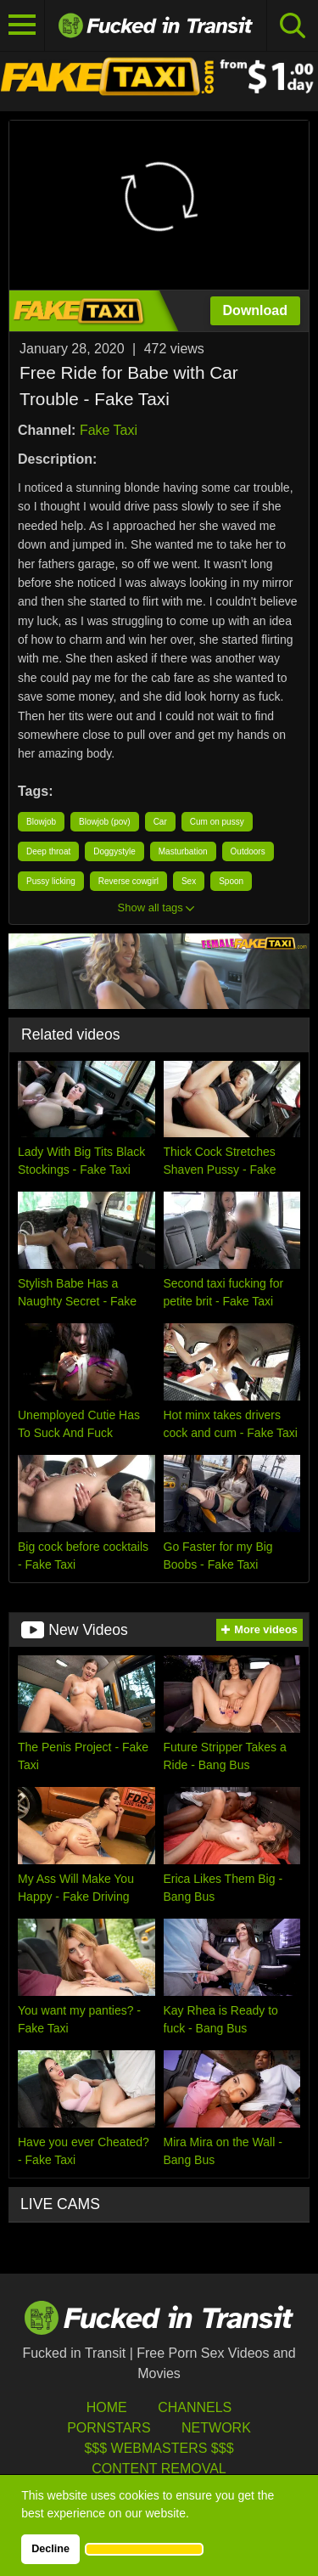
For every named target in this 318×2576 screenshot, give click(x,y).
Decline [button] (50, 2549)
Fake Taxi (108, 430)
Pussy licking (50, 881)
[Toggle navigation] (22, 25)
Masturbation (183, 851)
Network (216, 2428)
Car (160, 821)
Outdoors (248, 851)
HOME (106, 2407)
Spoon (231, 881)
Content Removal (159, 2468)
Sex (188, 881)
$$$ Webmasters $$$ (158, 2448)
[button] (144, 2549)
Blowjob (41, 821)
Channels (195, 2407)
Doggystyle (114, 851)
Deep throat (48, 851)
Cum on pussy (217, 821)
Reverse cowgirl (128, 881)
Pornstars (108, 2428)
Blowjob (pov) (105, 821)
